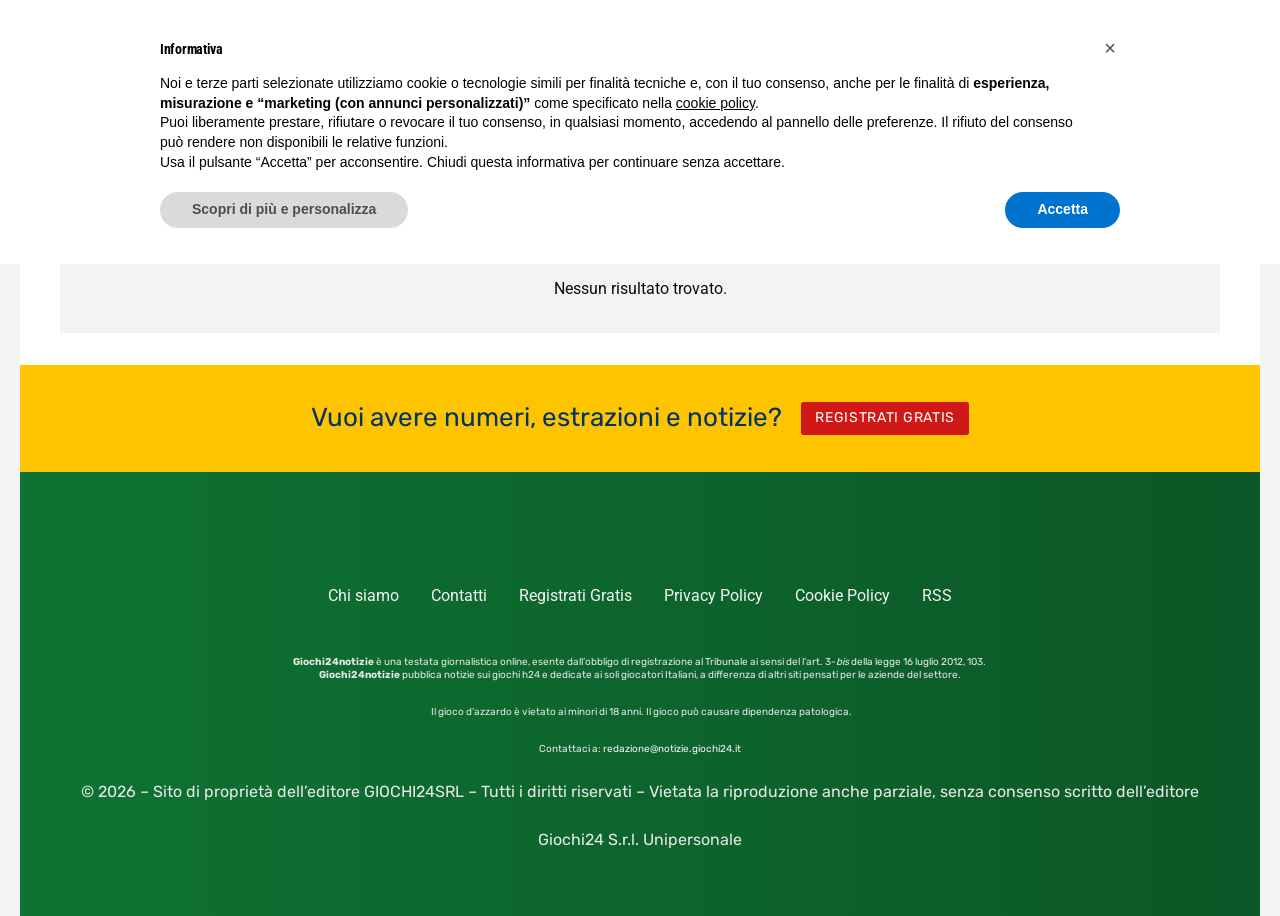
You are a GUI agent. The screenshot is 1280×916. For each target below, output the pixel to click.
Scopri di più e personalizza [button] (284, 209)
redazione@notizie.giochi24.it (672, 749)
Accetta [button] (1062, 209)
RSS (937, 595)
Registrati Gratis (575, 595)
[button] (1110, 48)
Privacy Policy (713, 595)
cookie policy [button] (715, 103)
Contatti (459, 595)
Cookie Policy (842, 595)
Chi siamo (363, 595)
